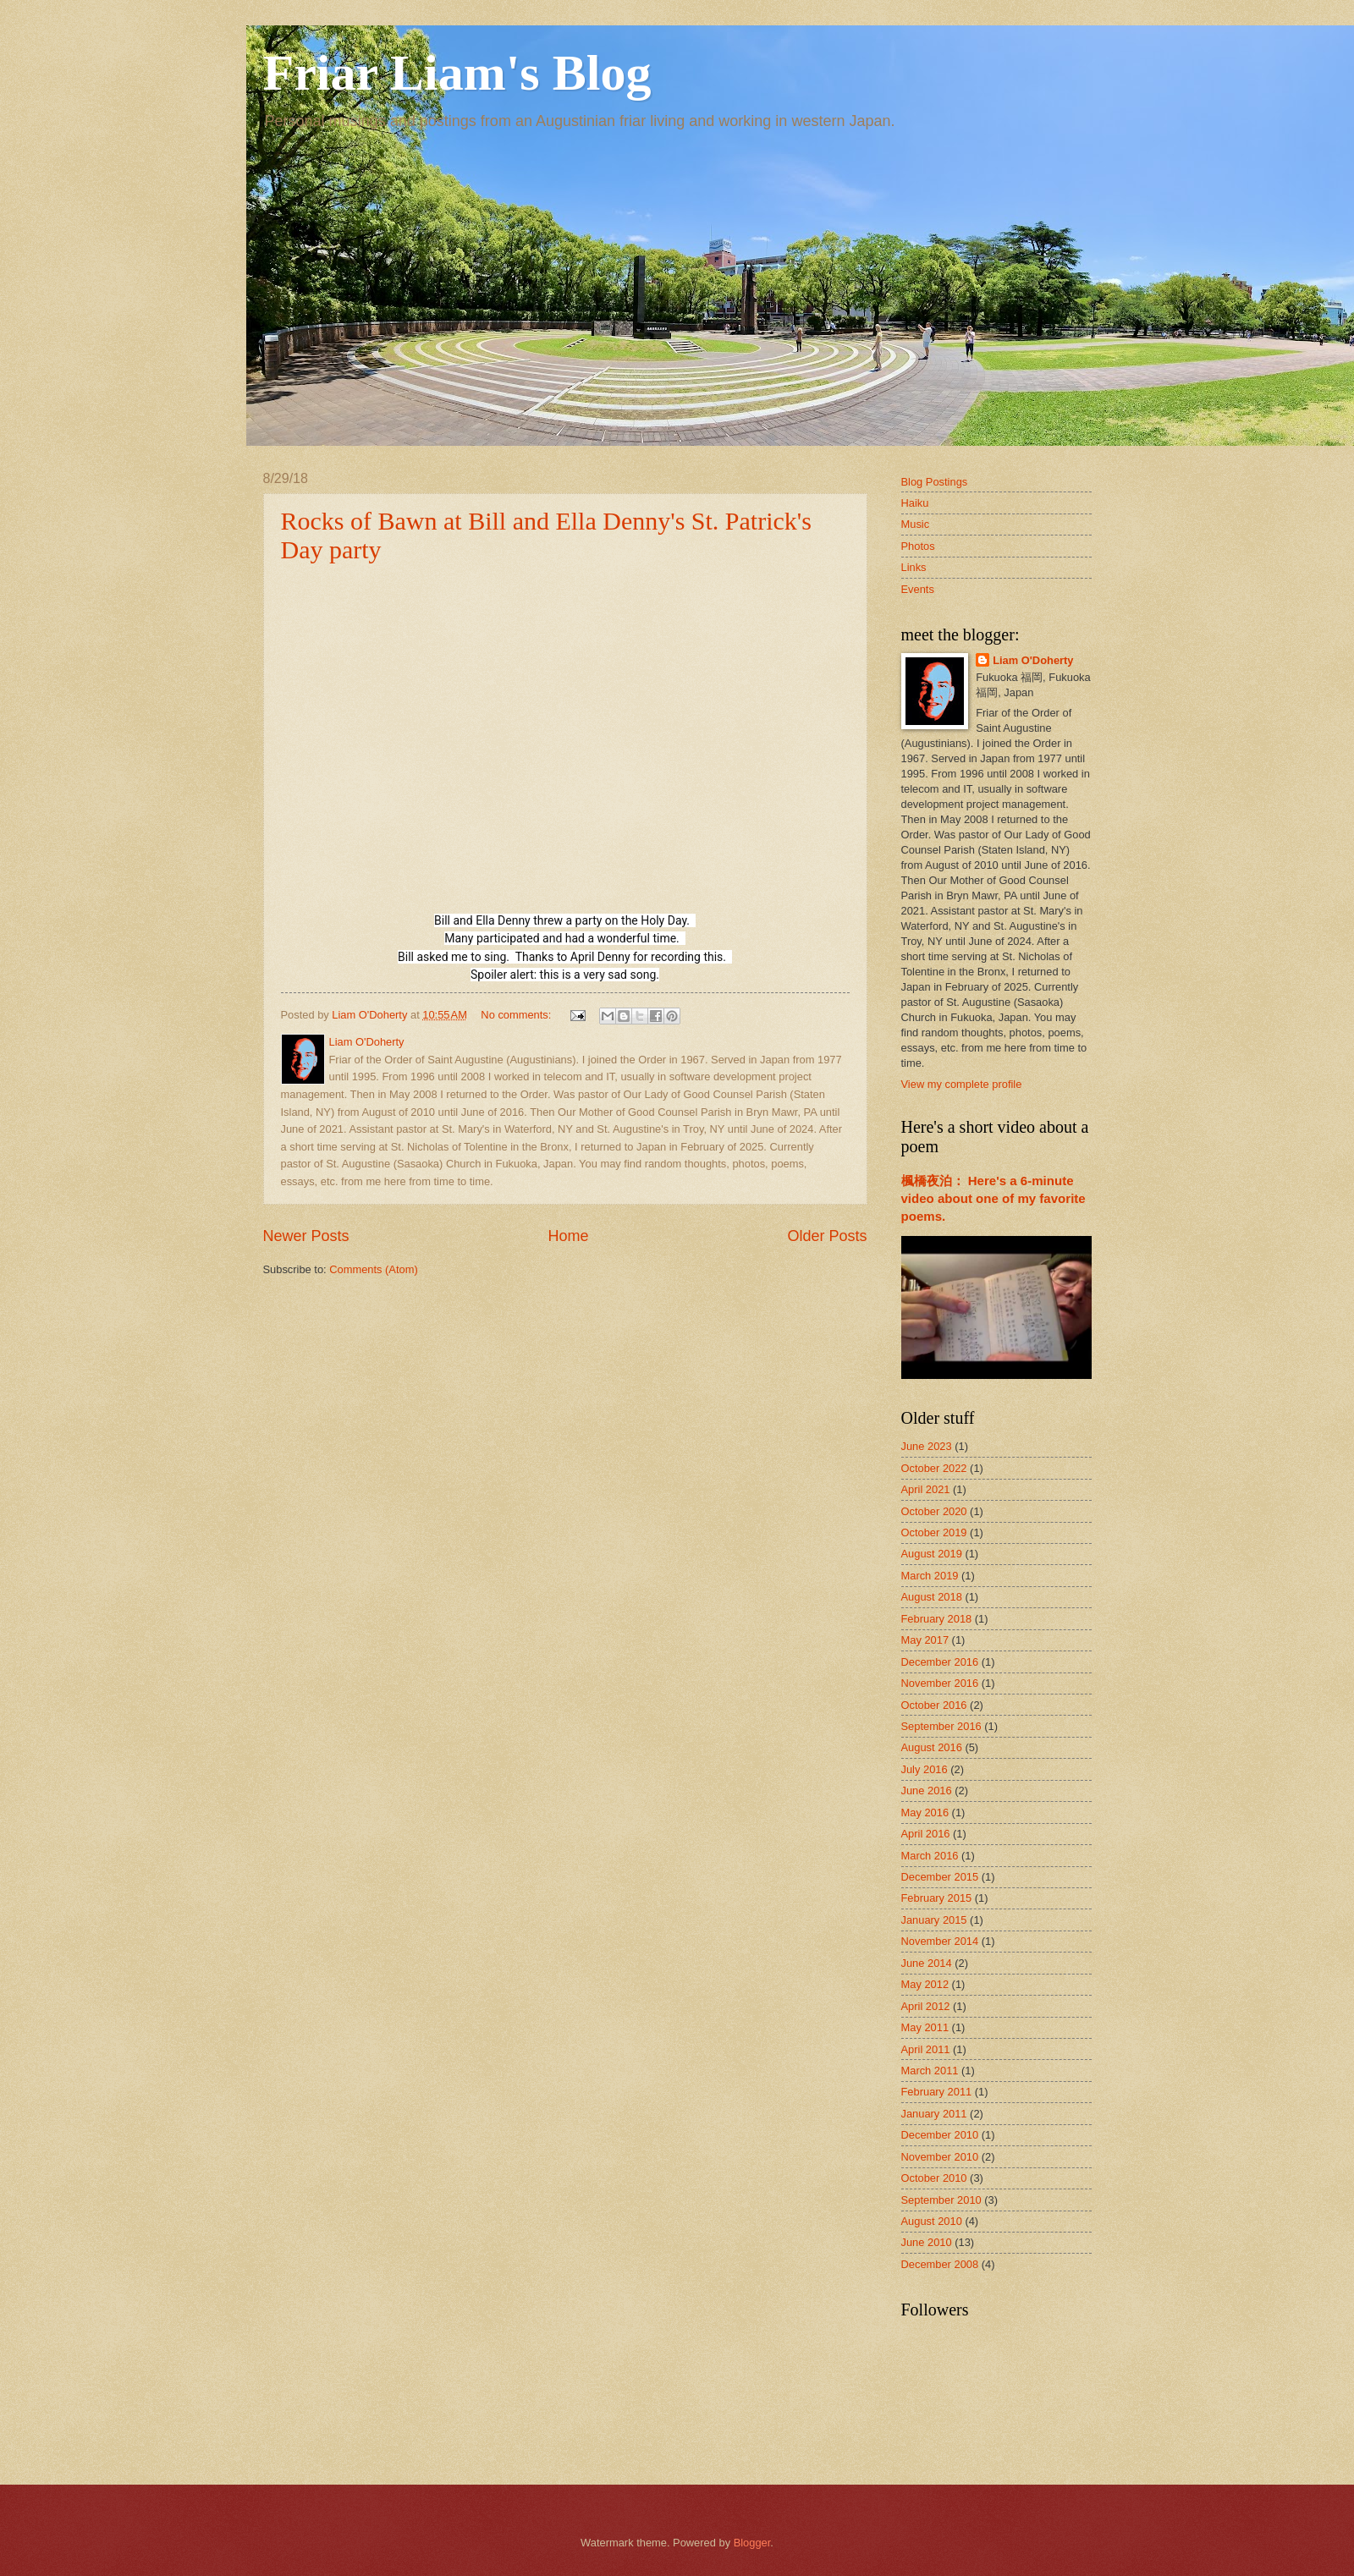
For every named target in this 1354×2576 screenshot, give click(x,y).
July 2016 (924, 1769)
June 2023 (926, 1446)
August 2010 (931, 2221)
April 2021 (925, 1489)
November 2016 (940, 1683)
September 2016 (941, 1726)
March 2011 (930, 2070)
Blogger (752, 2542)
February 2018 (936, 1618)
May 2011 (925, 2027)
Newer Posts (306, 1236)
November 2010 (940, 2156)
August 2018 (931, 1596)
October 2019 (934, 1532)
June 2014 (926, 1963)
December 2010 (940, 2134)
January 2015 (934, 1920)
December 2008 (940, 2264)
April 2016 (925, 1833)
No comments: (517, 1014)
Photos (918, 546)
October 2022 (934, 1468)
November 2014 (940, 1941)
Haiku (915, 503)
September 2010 (941, 2200)
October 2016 (934, 1705)
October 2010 (934, 2178)
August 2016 (931, 1747)
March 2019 (930, 1575)
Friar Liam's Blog (457, 73)
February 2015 (936, 1898)
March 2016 (930, 1855)
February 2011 (936, 2091)
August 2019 (931, 1553)
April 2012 (925, 2006)
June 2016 (926, 1790)
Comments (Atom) (373, 1269)
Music (915, 524)
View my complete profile (961, 1084)
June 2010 (926, 2242)
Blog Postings (934, 481)
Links (914, 567)
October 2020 (934, 1511)
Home (568, 1236)
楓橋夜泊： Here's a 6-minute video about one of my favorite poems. (993, 1198)
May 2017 (925, 1640)
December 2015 (940, 1876)
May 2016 (925, 1812)
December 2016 (940, 1662)
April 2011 (925, 2049)
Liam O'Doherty (1033, 660)
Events (917, 589)
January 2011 (934, 2113)
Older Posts (827, 1236)
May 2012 (925, 1984)
